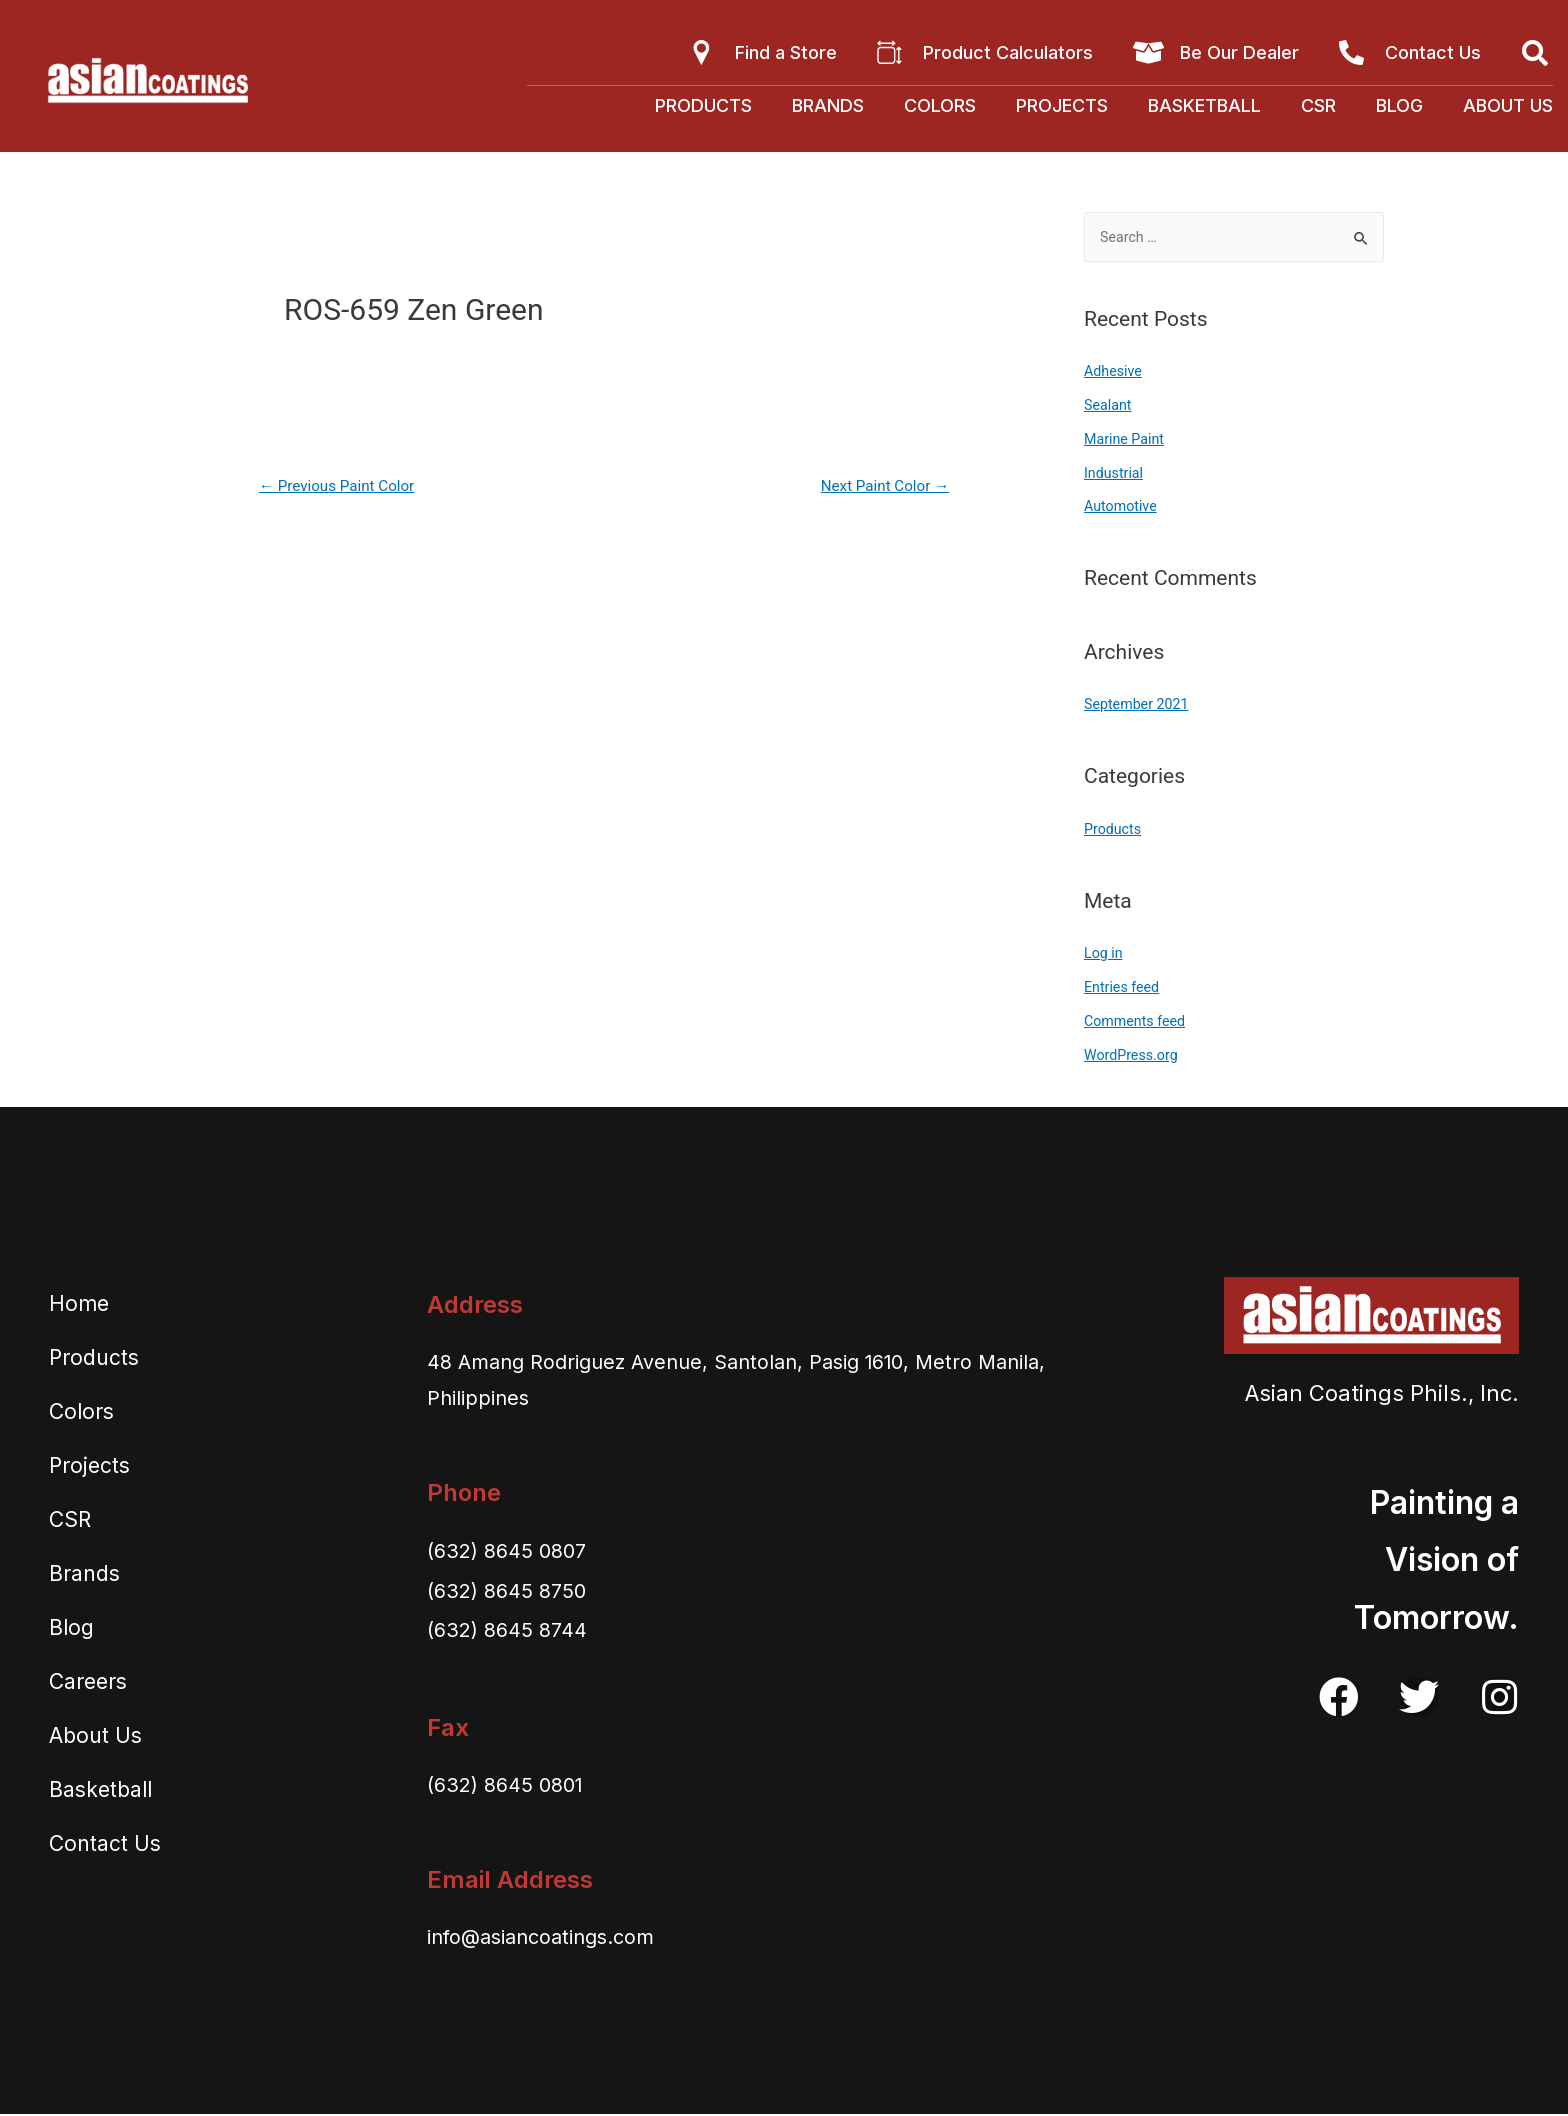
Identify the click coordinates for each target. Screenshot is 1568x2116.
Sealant (1109, 407)
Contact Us (105, 1845)
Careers (88, 1683)
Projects (1062, 105)
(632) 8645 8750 (513, 1592)
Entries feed (1123, 989)
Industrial (1115, 475)
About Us (1508, 105)
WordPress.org (1133, 1057)
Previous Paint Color (342, 486)
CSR (1318, 105)
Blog (1399, 105)
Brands (828, 105)
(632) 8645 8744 (514, 1631)
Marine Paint (1126, 441)
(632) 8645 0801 (512, 1786)
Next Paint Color (881, 486)
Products (703, 105)
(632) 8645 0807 (513, 1552)
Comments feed (1137, 1023)
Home (79, 1305)
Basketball (1204, 105)
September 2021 (1139, 706)
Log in (1104, 955)
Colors (940, 105)
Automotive (1122, 508)
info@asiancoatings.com (557, 1938)
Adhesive (1114, 373)
